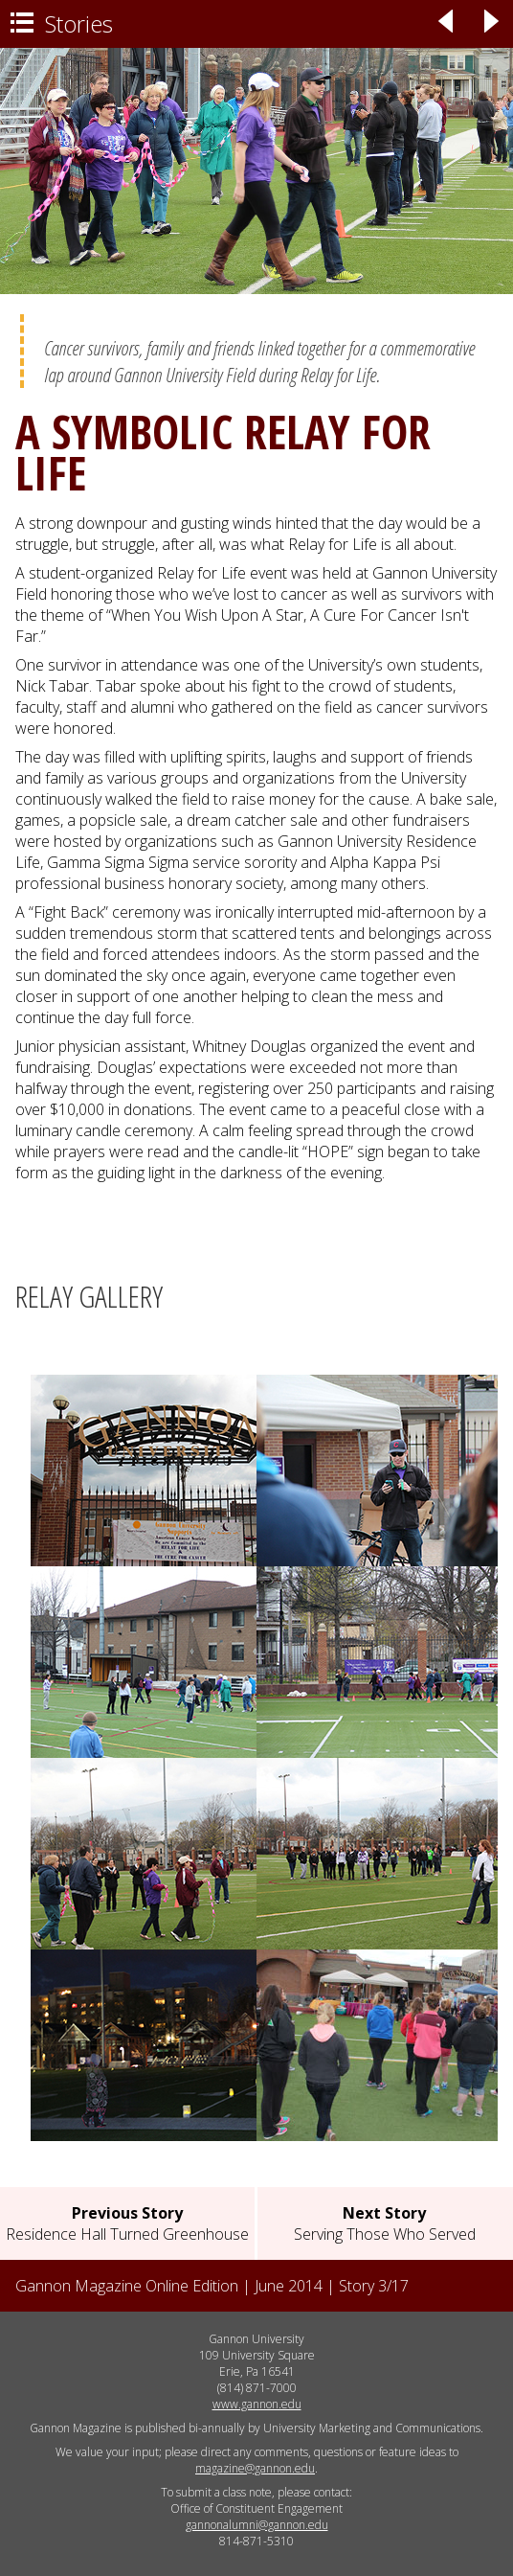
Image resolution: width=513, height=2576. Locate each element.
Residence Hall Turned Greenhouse (127, 2223)
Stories (62, 23)
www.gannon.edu (256, 2404)
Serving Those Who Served (385, 2223)
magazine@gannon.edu (255, 2468)
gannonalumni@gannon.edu (257, 2525)
